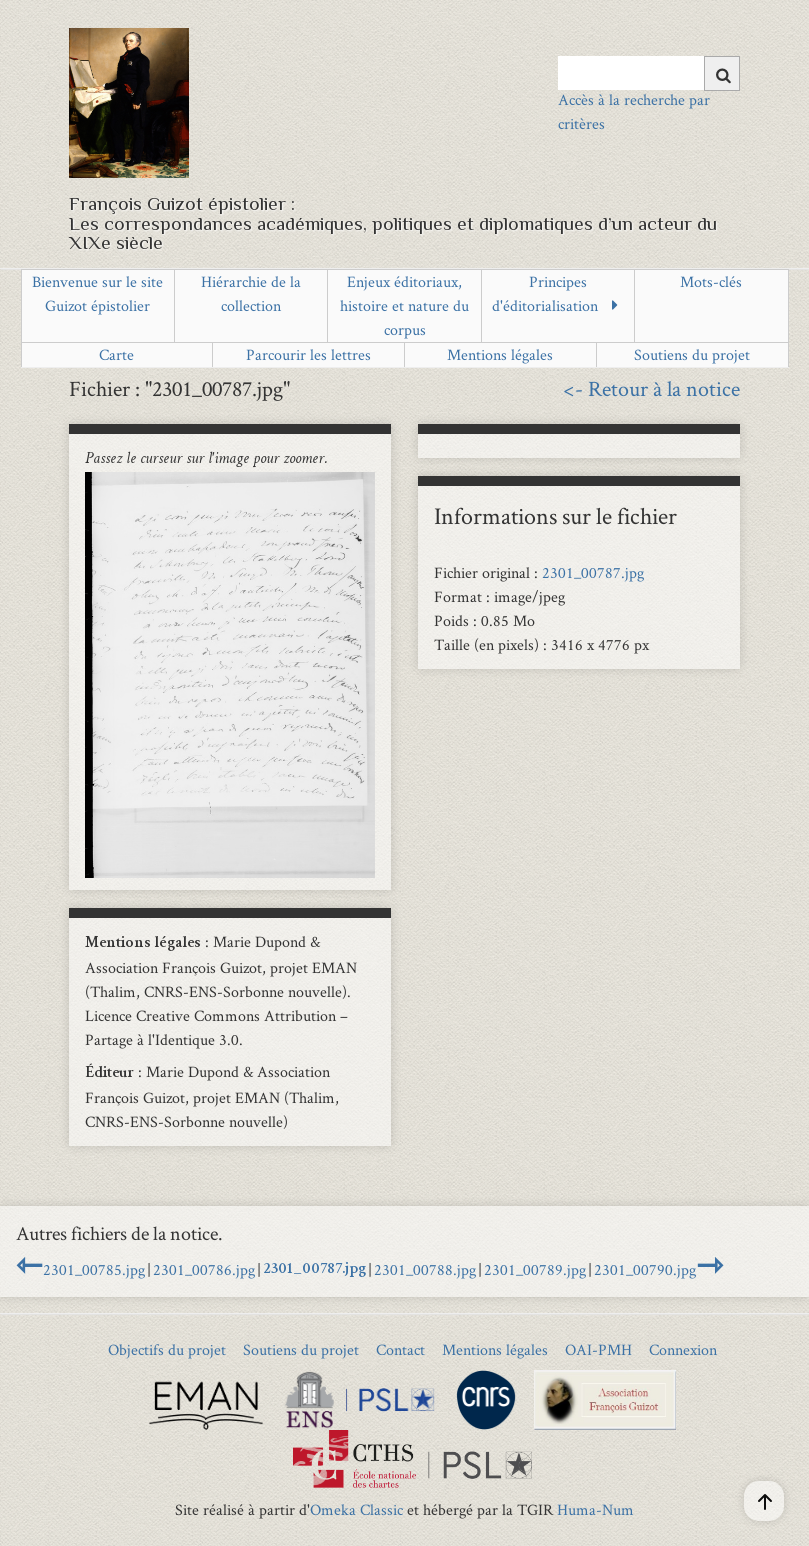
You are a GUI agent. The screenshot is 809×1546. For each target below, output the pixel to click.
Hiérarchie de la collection (251, 293)
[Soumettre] (722, 73)
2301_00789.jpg (535, 1269)
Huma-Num (595, 1509)
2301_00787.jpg (593, 572)
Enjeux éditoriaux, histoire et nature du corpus (404, 305)
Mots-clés (711, 281)
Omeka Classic (356, 1509)
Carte (116, 354)
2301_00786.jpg (204, 1269)
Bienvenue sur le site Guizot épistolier (97, 293)
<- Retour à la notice (651, 388)
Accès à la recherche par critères (634, 111)
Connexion (683, 1349)
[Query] (649, 73)
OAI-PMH (598, 1349)
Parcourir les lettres (308, 354)
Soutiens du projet (692, 354)
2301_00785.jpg (94, 1269)
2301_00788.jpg (425, 1269)
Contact (400, 1349)
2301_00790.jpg (645, 1269)
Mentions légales (500, 354)
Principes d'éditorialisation (545, 293)
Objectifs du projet (167, 1349)
